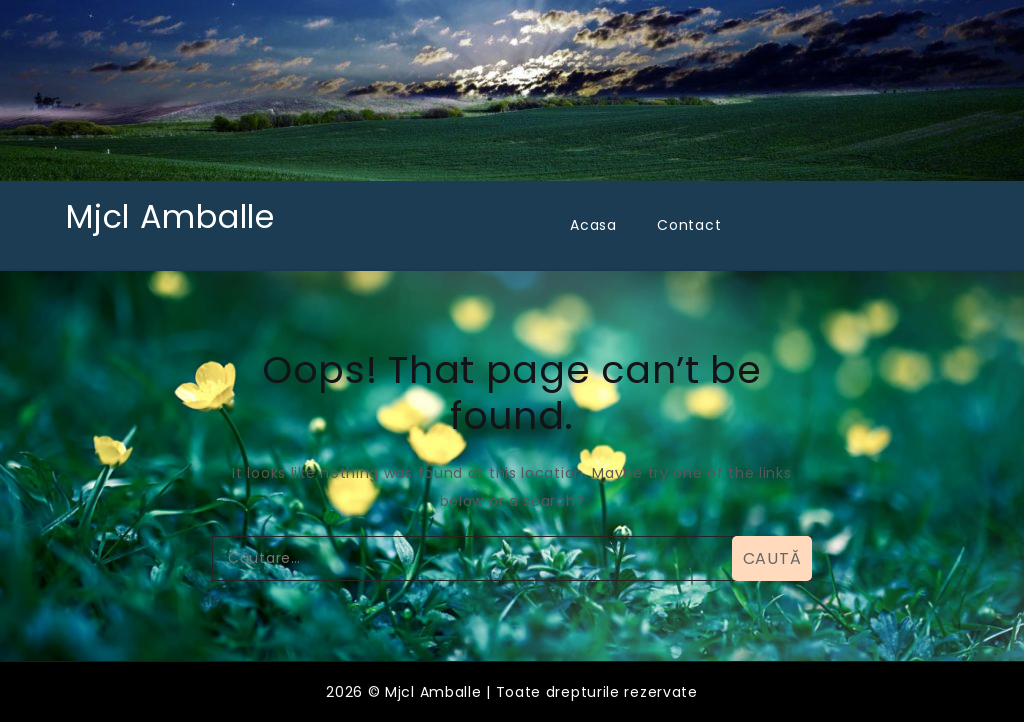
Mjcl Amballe (170, 216)
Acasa (593, 225)
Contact (689, 225)
